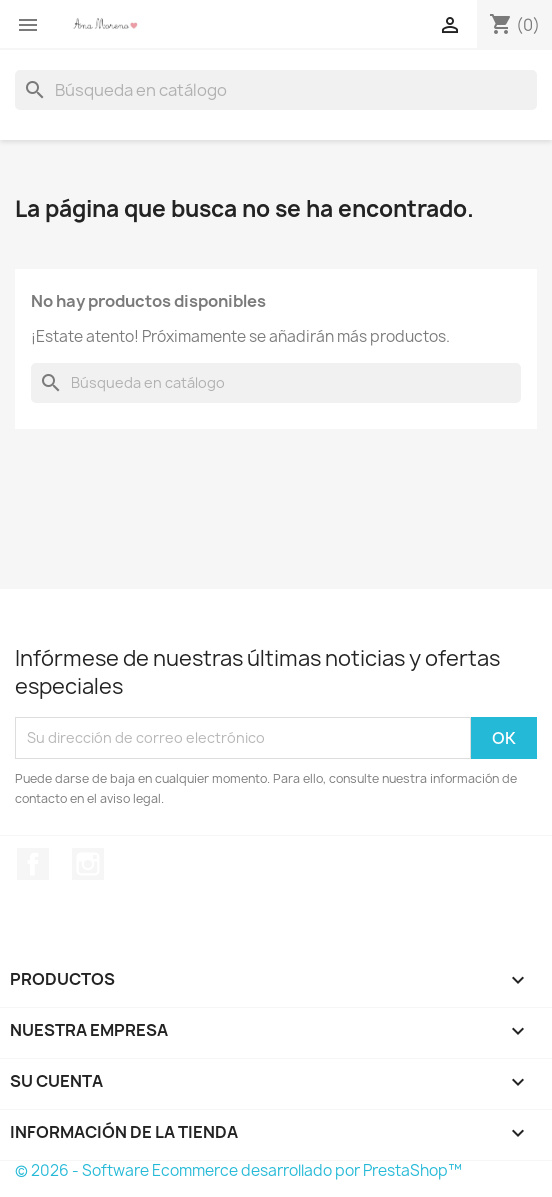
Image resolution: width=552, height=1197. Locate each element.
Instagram (88, 864)
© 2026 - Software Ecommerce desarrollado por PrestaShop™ (238, 1170)
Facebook (33, 864)
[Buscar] (276, 90)
